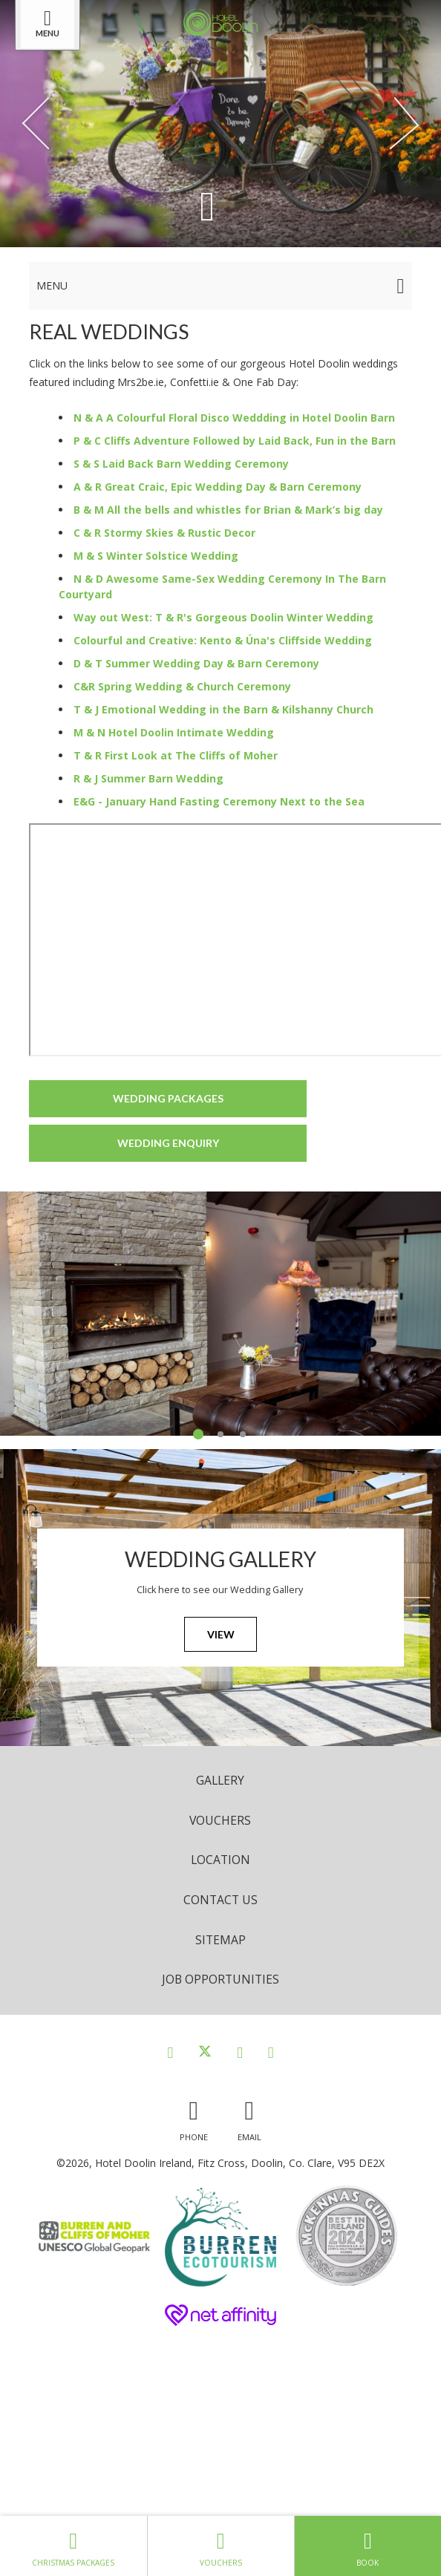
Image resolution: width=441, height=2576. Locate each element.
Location (220, 1859)
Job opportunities (220, 1979)
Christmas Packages (73, 2545)
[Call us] (193, 2116)
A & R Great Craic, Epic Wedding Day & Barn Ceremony (218, 487)
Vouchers (220, 1820)
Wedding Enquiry (168, 1143)
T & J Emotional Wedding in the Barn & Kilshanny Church (223, 709)
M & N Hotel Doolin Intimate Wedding (174, 732)
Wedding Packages (168, 1098)
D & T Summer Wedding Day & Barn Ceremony (196, 663)
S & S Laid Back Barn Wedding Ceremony (181, 464)
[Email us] (249, 2116)
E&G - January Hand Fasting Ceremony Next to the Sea (219, 801)
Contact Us (220, 1900)
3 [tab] (242, 1434)
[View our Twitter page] (205, 2051)
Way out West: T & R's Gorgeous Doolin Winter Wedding (223, 617)
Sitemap (220, 1940)
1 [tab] (198, 1434)
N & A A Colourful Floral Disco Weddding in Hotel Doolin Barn (234, 418)
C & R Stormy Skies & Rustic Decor (164, 533)
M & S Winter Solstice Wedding (156, 556)
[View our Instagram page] (240, 2051)
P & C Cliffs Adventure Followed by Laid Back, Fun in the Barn (235, 441)
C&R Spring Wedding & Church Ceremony (182, 686)
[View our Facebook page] (170, 2051)
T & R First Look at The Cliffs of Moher (176, 755)
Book (368, 2545)
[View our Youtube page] (271, 2051)
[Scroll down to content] (207, 204)
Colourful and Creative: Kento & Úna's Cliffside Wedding (223, 640)
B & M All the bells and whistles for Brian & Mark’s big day (228, 510)
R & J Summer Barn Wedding (148, 778)
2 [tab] (220, 1434)
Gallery (220, 1780)
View (221, 1634)
